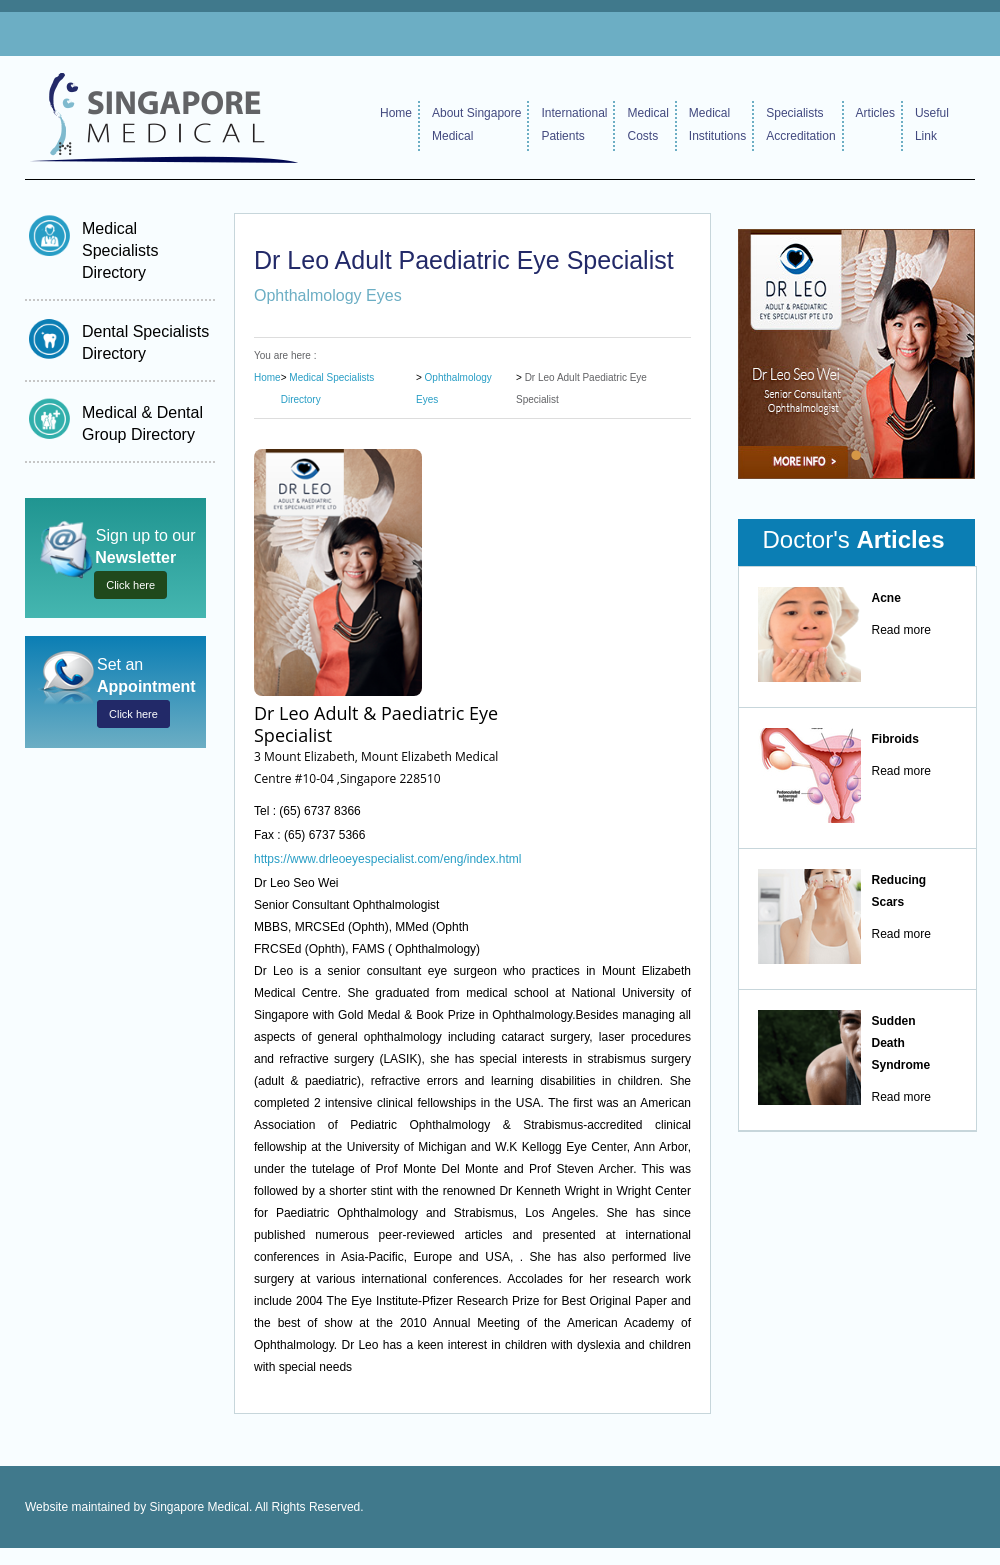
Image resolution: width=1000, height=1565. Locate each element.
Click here (130, 585)
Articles (875, 113)
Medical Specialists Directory (120, 250)
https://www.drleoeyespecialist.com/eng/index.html (387, 859)
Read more (901, 630)
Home (396, 113)
